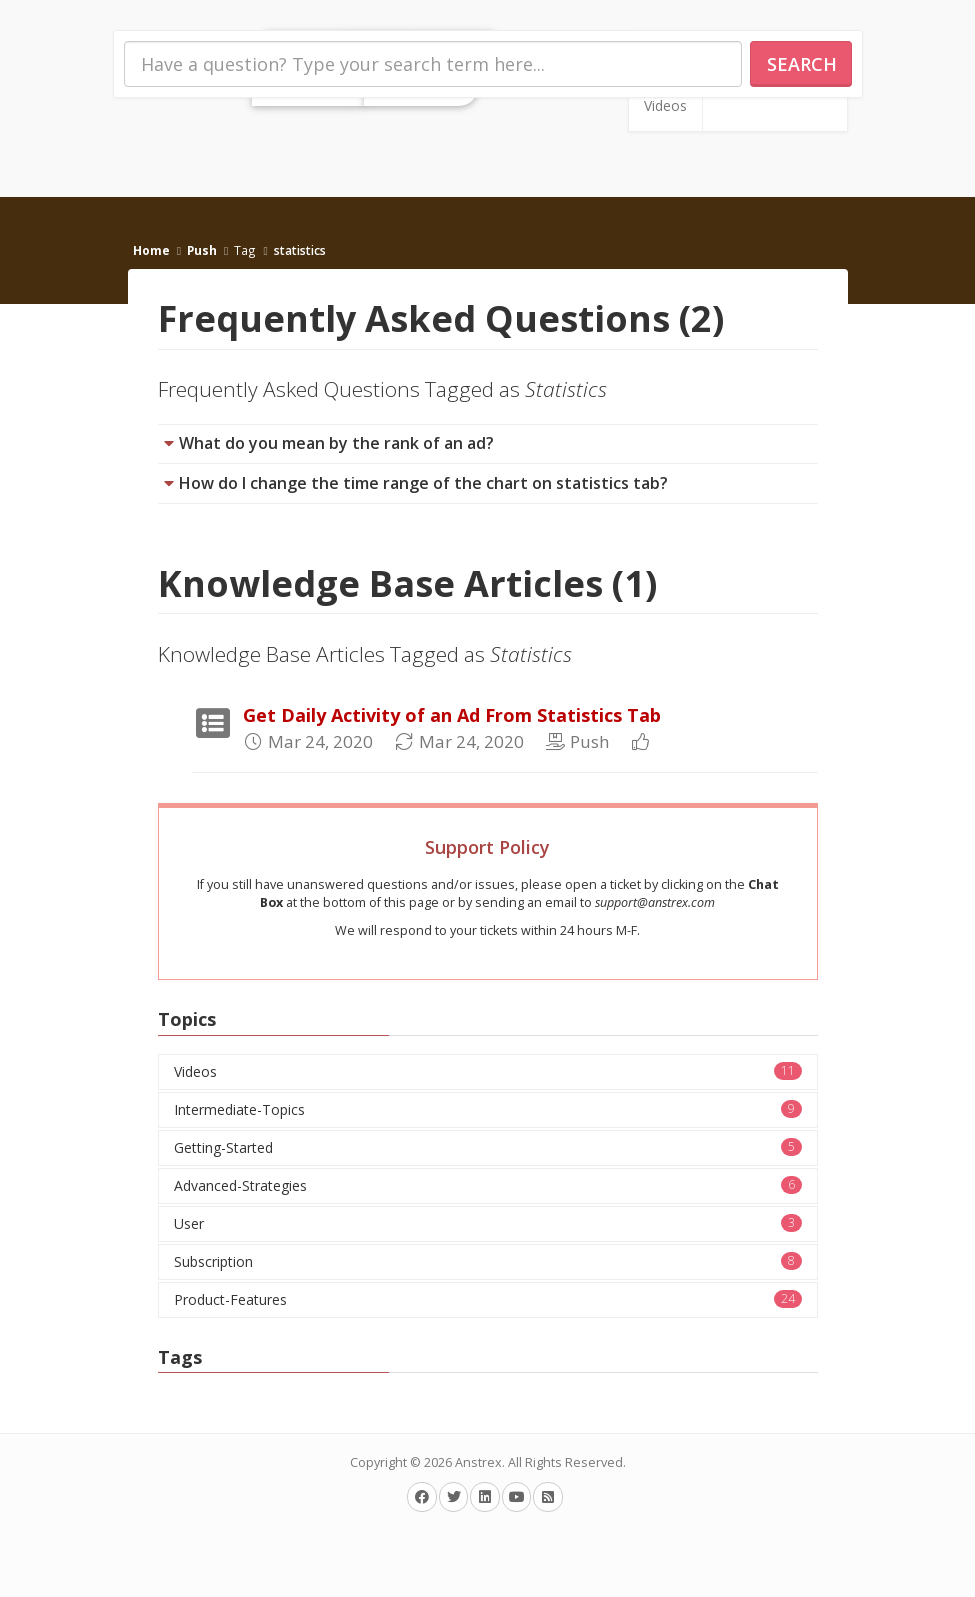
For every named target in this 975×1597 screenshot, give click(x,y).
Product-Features (488, 1299)
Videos (665, 105)
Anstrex (478, 1462)
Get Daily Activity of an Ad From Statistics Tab (452, 715)
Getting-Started (488, 1147)
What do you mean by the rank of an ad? (336, 443)
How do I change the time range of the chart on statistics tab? (423, 483)
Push (202, 250)
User (488, 1223)
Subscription (488, 1261)
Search (802, 64)
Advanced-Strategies (488, 1185)
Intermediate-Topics (488, 1109)
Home (151, 250)
